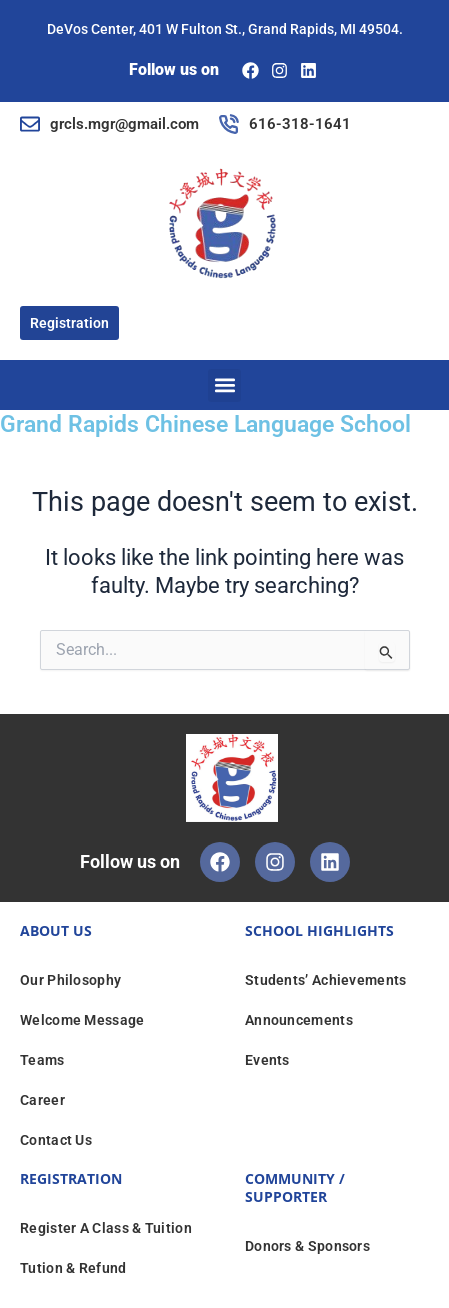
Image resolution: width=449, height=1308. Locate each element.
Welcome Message (82, 1020)
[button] (224, 385)
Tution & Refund (73, 1268)
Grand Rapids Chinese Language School (205, 424)
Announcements (299, 1020)
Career (42, 1100)
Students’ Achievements (326, 980)
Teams (42, 1060)
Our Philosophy (70, 980)
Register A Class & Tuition (106, 1228)
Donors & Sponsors (307, 1246)
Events (267, 1060)
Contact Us (56, 1140)
